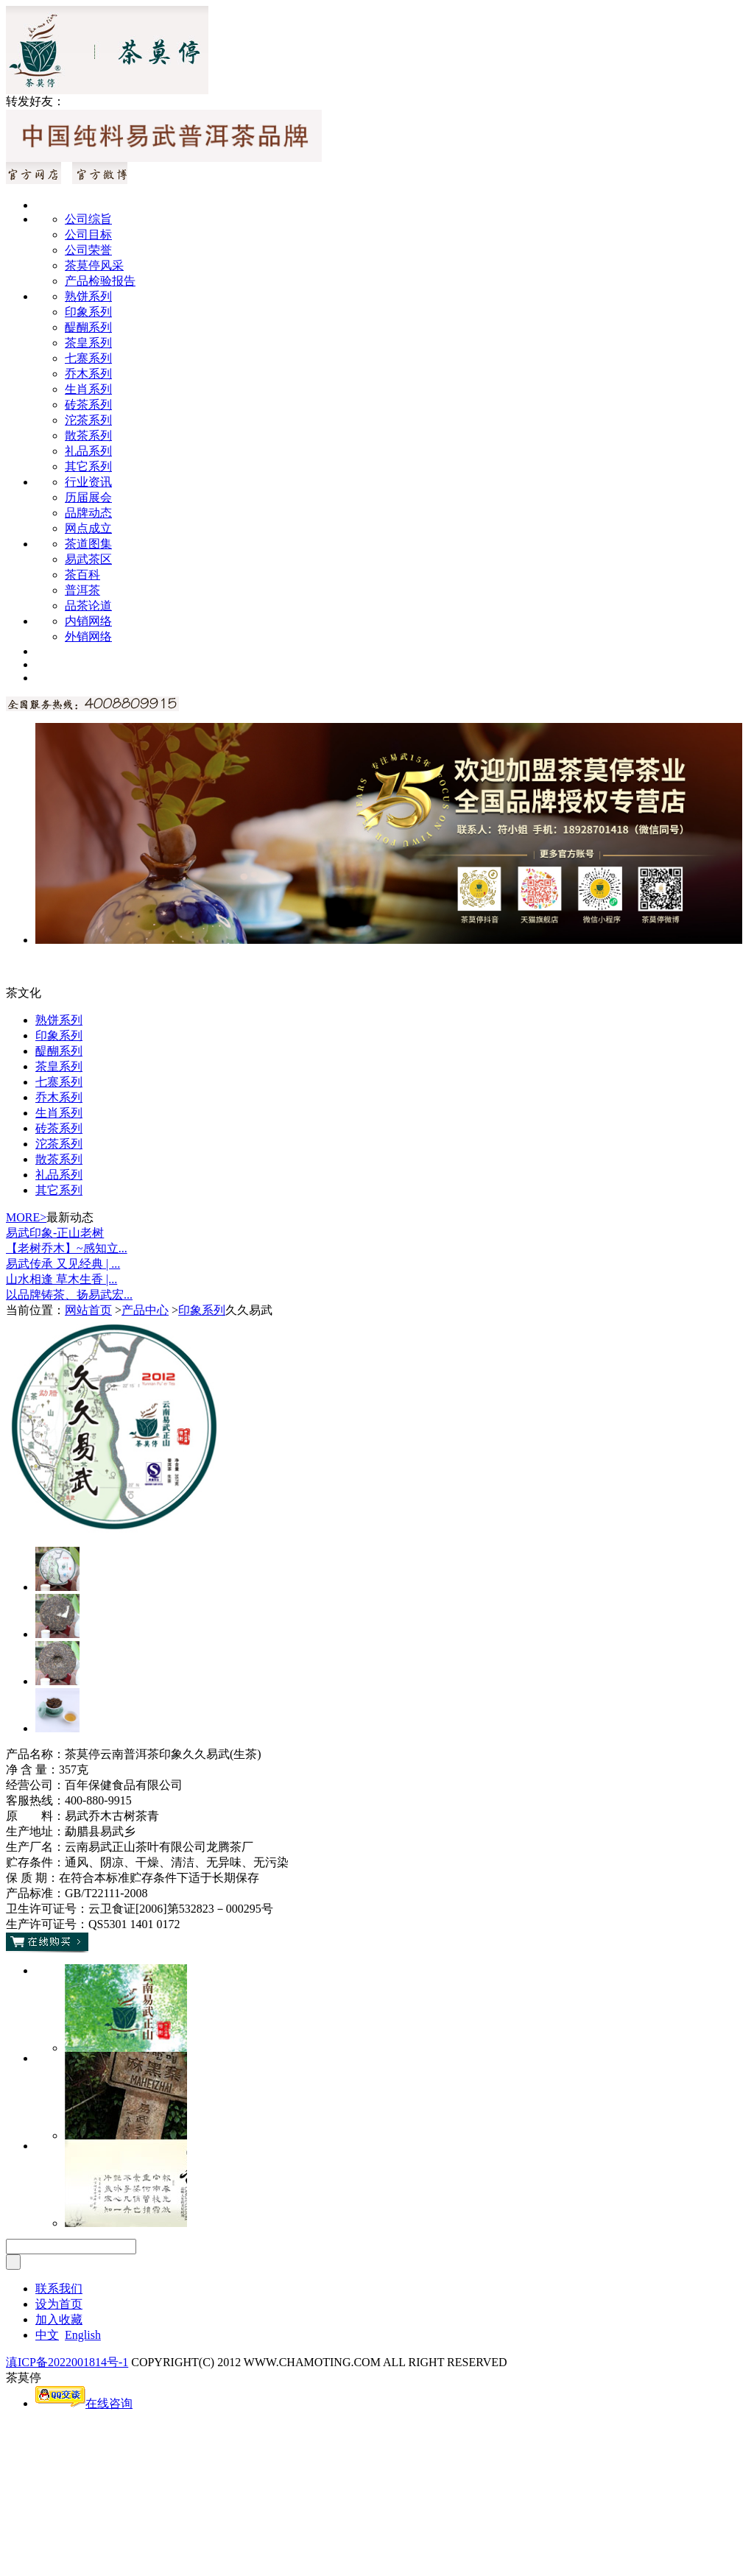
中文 (47, 2335)
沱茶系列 (88, 420)
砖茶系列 (88, 404)
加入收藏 (58, 2319)
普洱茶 (82, 590)
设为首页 (58, 2304)
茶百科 (82, 574)
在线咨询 (84, 2403)
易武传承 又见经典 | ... (63, 1263)
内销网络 (88, 621)
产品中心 (145, 1310)
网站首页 (88, 1310)
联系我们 (58, 2288)
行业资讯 (88, 482)
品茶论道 (88, 605)
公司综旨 (88, 219)
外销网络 (88, 636)
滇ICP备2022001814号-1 (67, 2362)
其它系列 (88, 466)
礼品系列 (88, 451)
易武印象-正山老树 (55, 1233)
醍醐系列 (88, 327)
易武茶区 (88, 559)
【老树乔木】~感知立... (66, 1248)
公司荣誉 (88, 250)
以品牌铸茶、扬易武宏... (69, 1294)
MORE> (26, 1217)
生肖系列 (88, 389)
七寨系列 (88, 358)
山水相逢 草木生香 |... (61, 1279)
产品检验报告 (100, 281)
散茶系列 (88, 435)
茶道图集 (88, 543)
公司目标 (88, 234)
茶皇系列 (88, 342)
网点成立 (88, 528)
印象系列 (88, 312)
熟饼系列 (88, 296)
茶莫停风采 (94, 265)
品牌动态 (88, 513)
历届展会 (88, 497)
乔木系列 (88, 373)
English (83, 2335)
